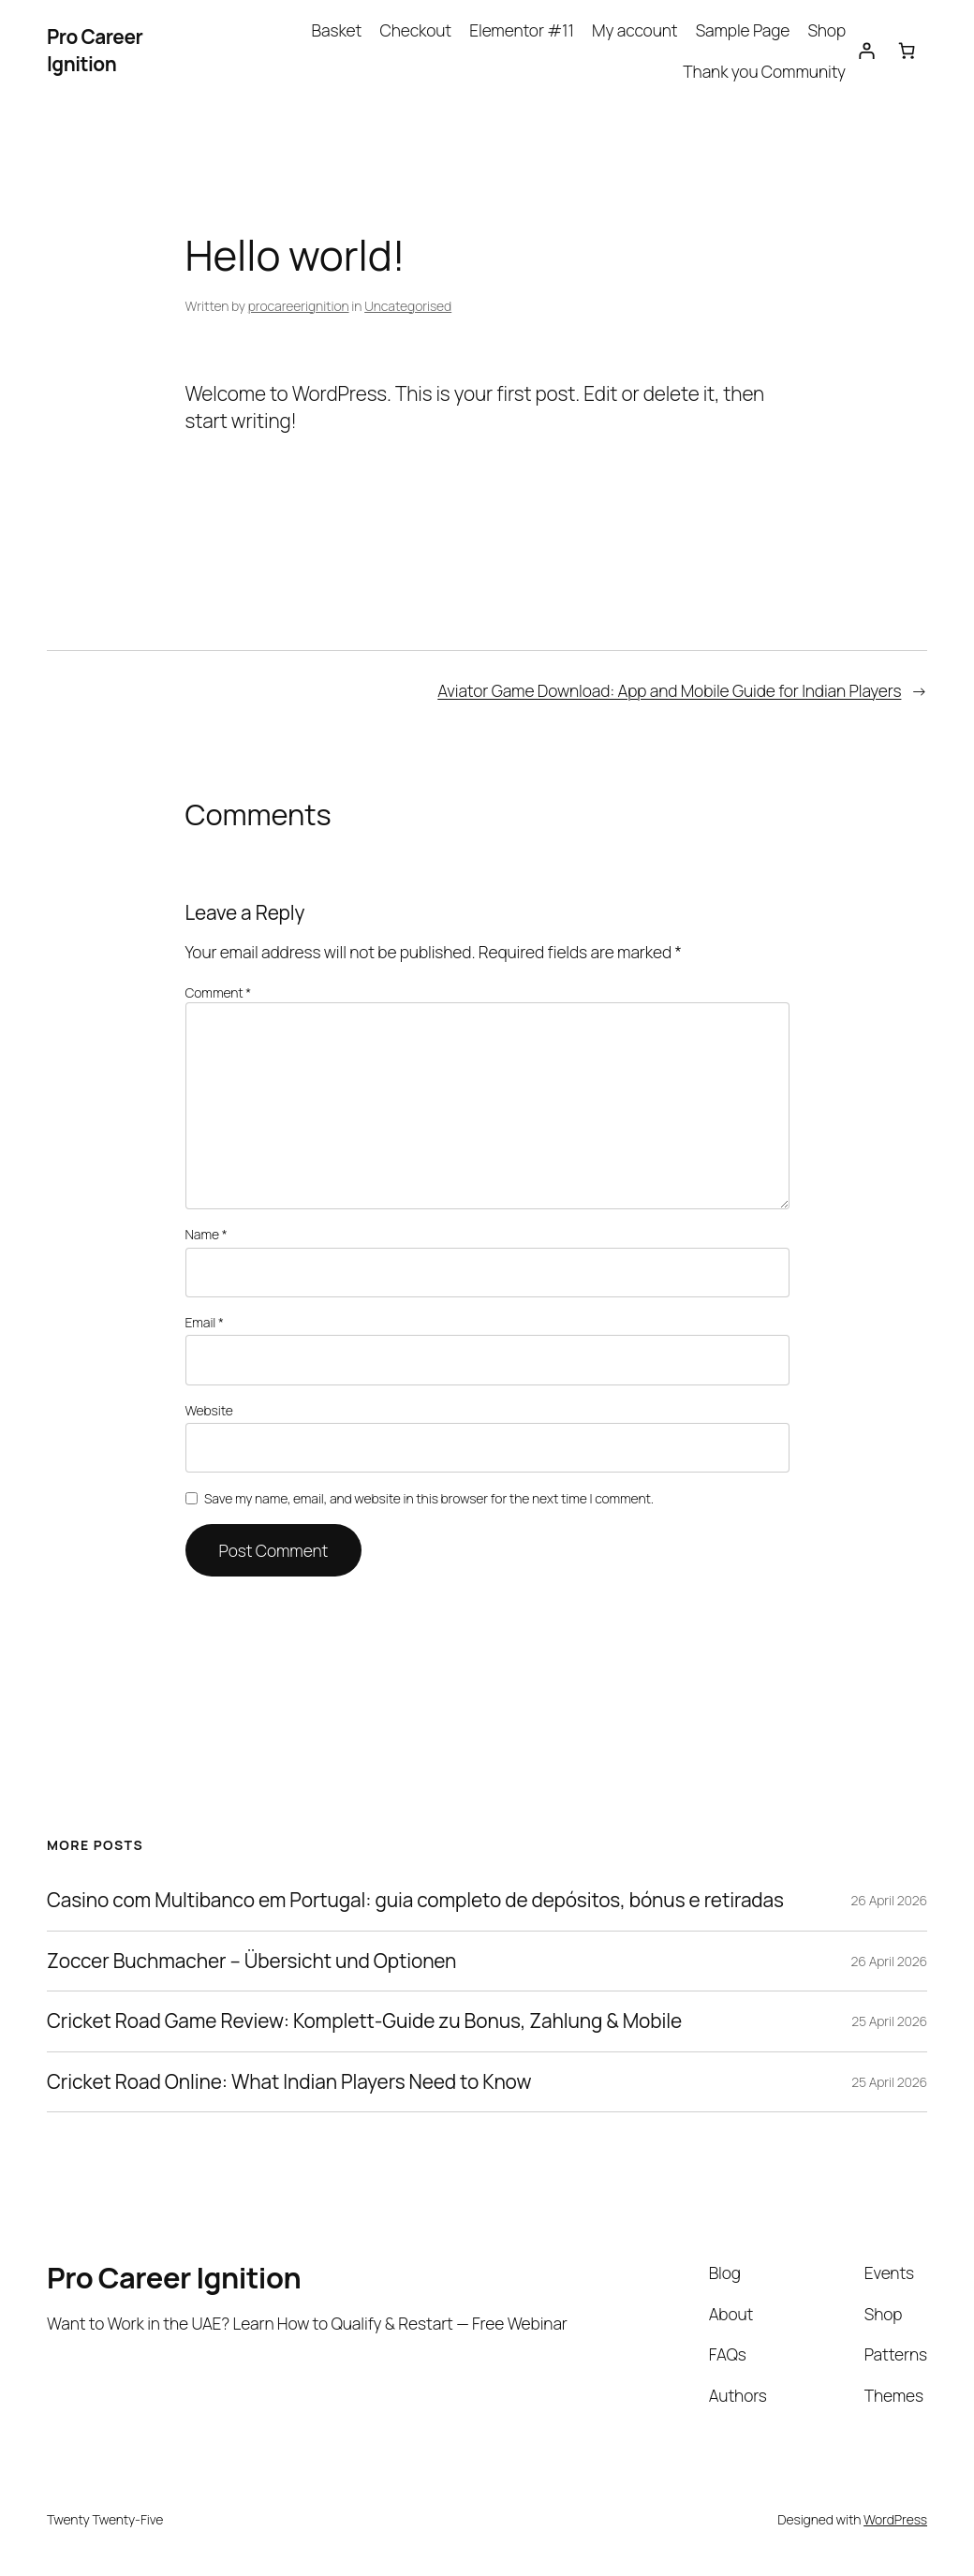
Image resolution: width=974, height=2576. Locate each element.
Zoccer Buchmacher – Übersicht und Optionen (251, 1961)
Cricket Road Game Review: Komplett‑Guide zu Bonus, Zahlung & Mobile (364, 2021)
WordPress (895, 2519)
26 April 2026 (889, 1900)
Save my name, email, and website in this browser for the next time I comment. (429, 1498)
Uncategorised (407, 306)
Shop (826, 30)
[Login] (866, 50)
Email (204, 1322)
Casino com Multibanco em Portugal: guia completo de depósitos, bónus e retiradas (415, 1900)
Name (206, 1234)
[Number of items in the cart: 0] (906, 50)
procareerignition (298, 306)
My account (634, 30)
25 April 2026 (889, 2021)
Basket (337, 30)
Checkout (415, 30)
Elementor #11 (521, 30)
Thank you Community (764, 71)
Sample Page (743, 30)
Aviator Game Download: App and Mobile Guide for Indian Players (669, 690)
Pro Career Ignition (94, 50)
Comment (218, 992)
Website (209, 1410)
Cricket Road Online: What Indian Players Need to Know (289, 2082)
